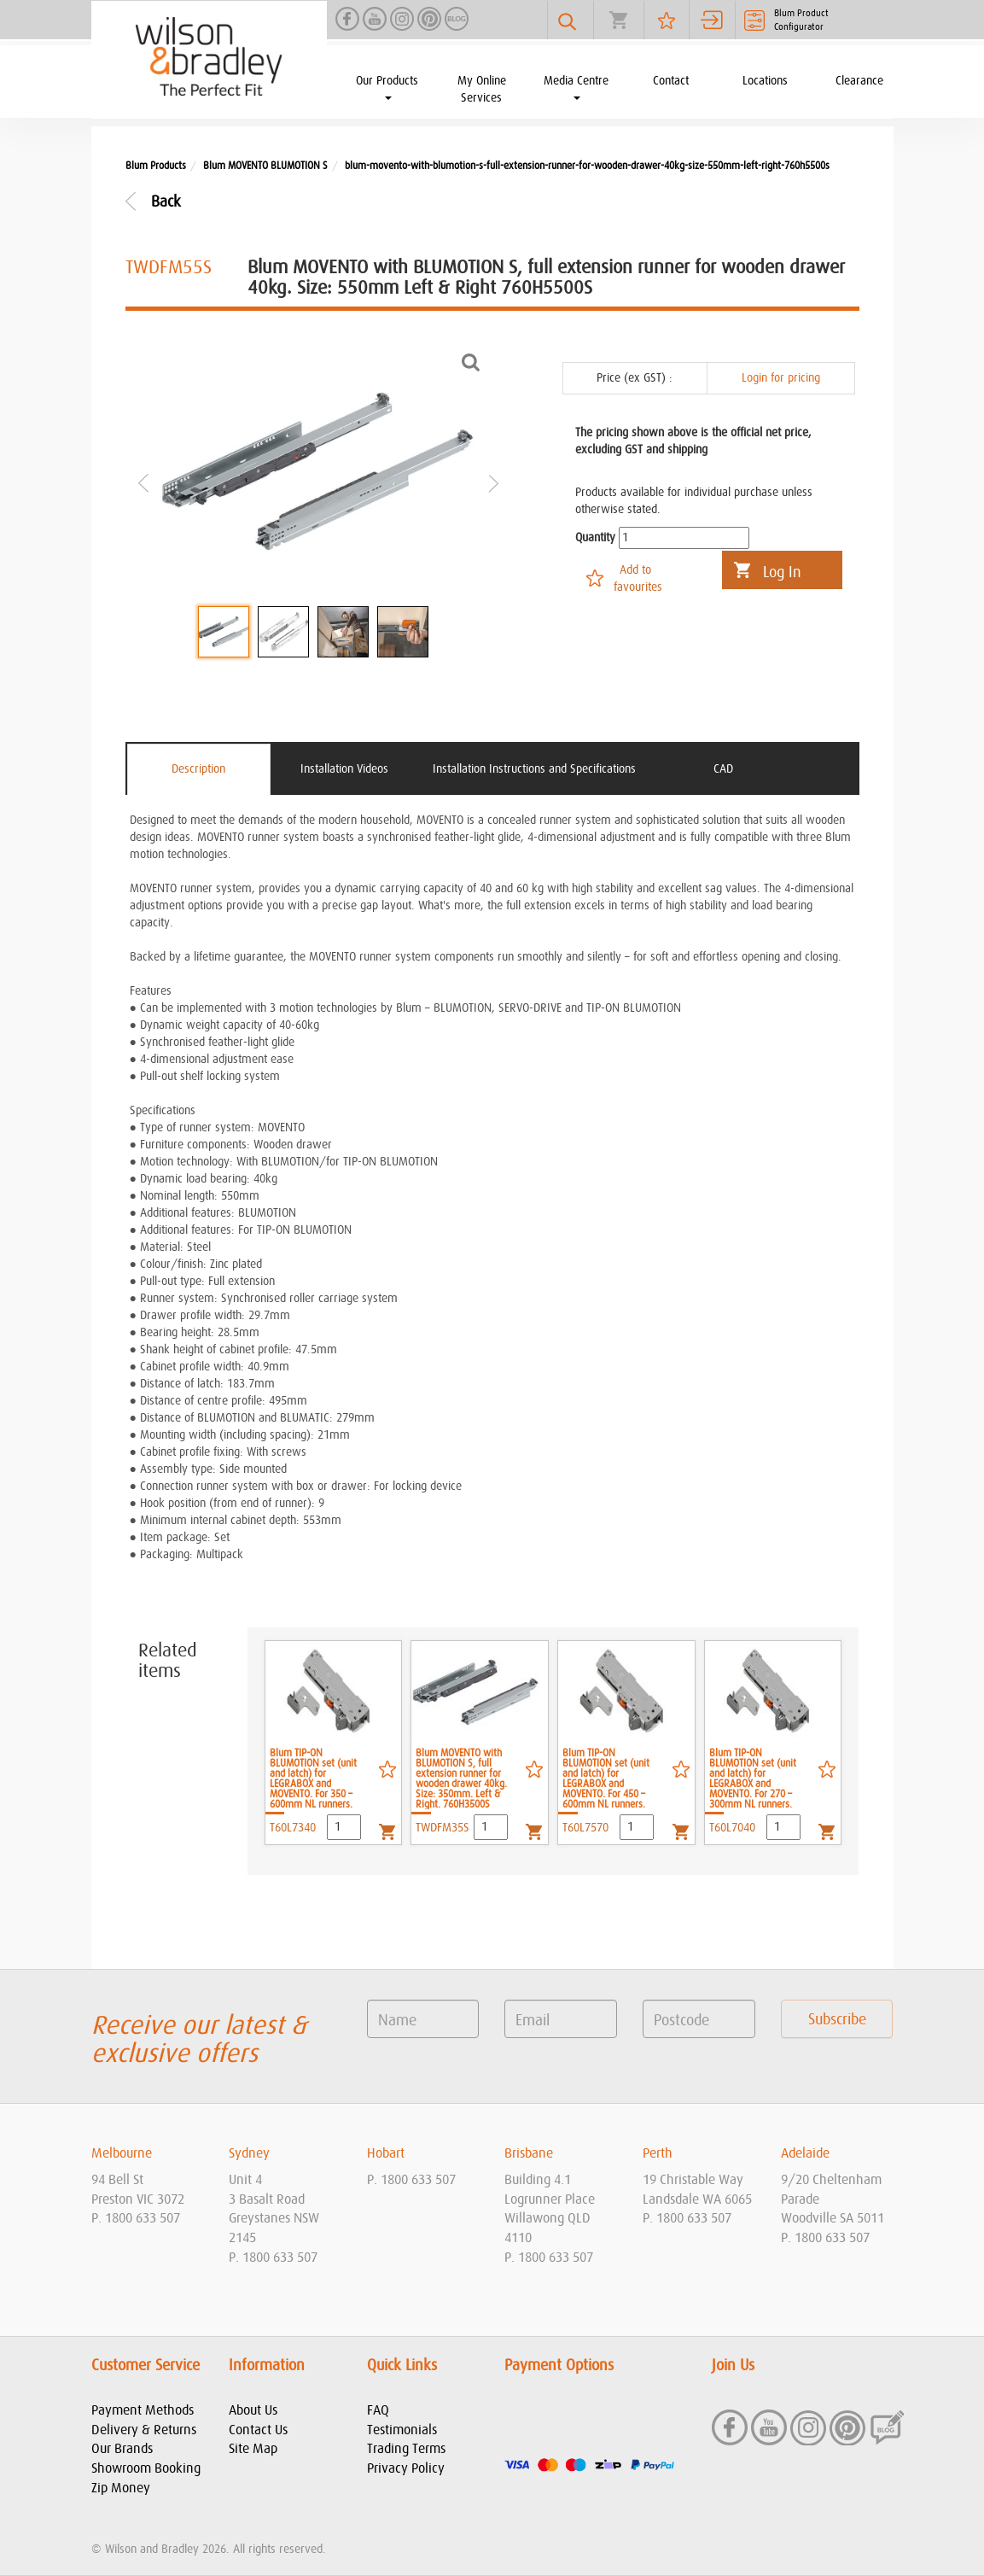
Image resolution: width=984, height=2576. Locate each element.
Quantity (595, 538)
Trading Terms (406, 2449)
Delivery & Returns (143, 2430)
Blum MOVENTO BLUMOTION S (265, 166)
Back (166, 202)
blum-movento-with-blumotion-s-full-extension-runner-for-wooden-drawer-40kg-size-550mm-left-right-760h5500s (587, 166)
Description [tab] (198, 769)
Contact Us (258, 2430)
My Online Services (481, 89)
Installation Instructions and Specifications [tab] (534, 769)
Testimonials (402, 2430)
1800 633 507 (142, 2218)
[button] (147, 2154)
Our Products (387, 87)
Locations (765, 81)
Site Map (253, 2449)
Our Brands (122, 2449)
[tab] (147, 2154)
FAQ (378, 2410)
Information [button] (267, 2366)
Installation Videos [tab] (344, 769)
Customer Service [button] (145, 2366)
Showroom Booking (146, 2468)
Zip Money (120, 2488)
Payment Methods (142, 2410)
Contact (671, 81)
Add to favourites (638, 578)
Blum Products (155, 166)
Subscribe (837, 2020)
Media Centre (576, 87)
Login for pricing (781, 378)
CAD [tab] (723, 769)
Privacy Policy (406, 2468)
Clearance (859, 81)
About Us (253, 2410)
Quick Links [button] (402, 2366)
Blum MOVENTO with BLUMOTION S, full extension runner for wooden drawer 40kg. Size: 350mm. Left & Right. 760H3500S (461, 1778)
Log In (782, 573)
